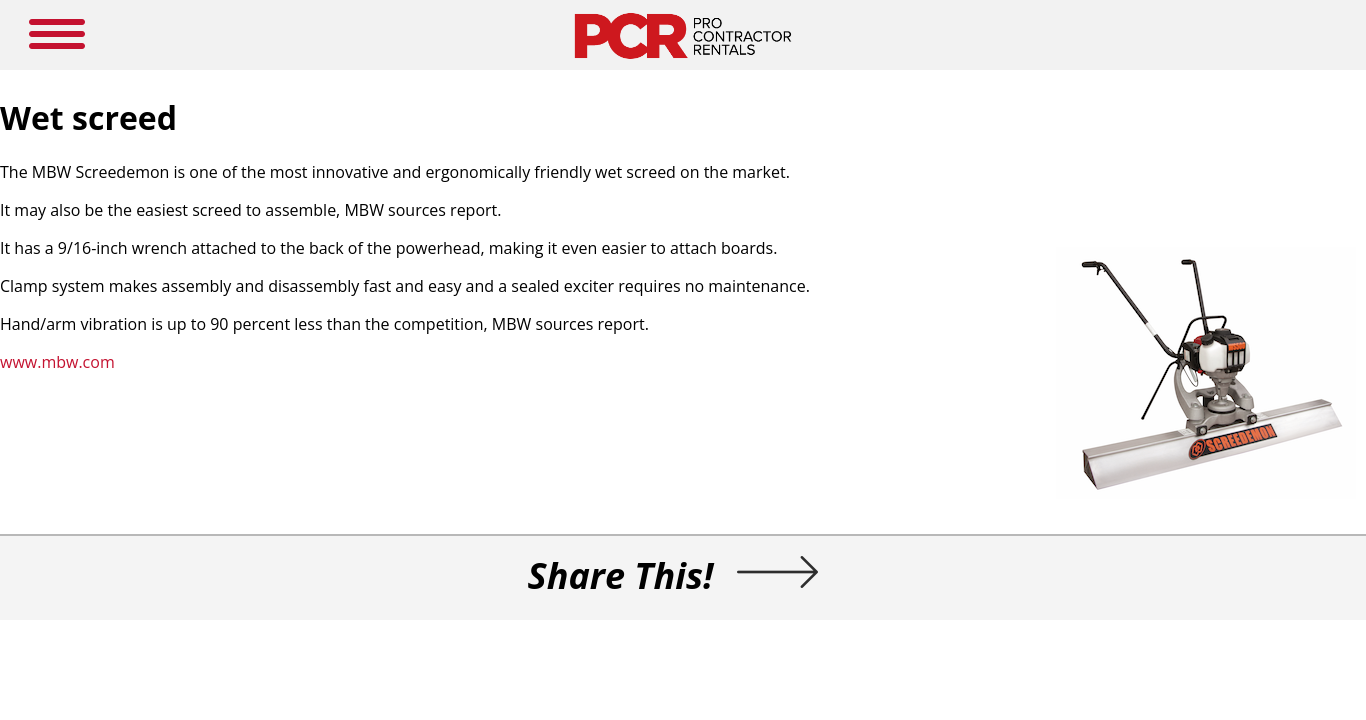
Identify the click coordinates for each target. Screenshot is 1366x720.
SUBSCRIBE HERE (823, 30)
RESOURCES (720, 30)
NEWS (648, 30)
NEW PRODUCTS (464, 30)
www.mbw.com (280, 408)
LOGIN (911, 30)
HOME (378, 30)
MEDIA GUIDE (570, 30)
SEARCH (1163, 28)
